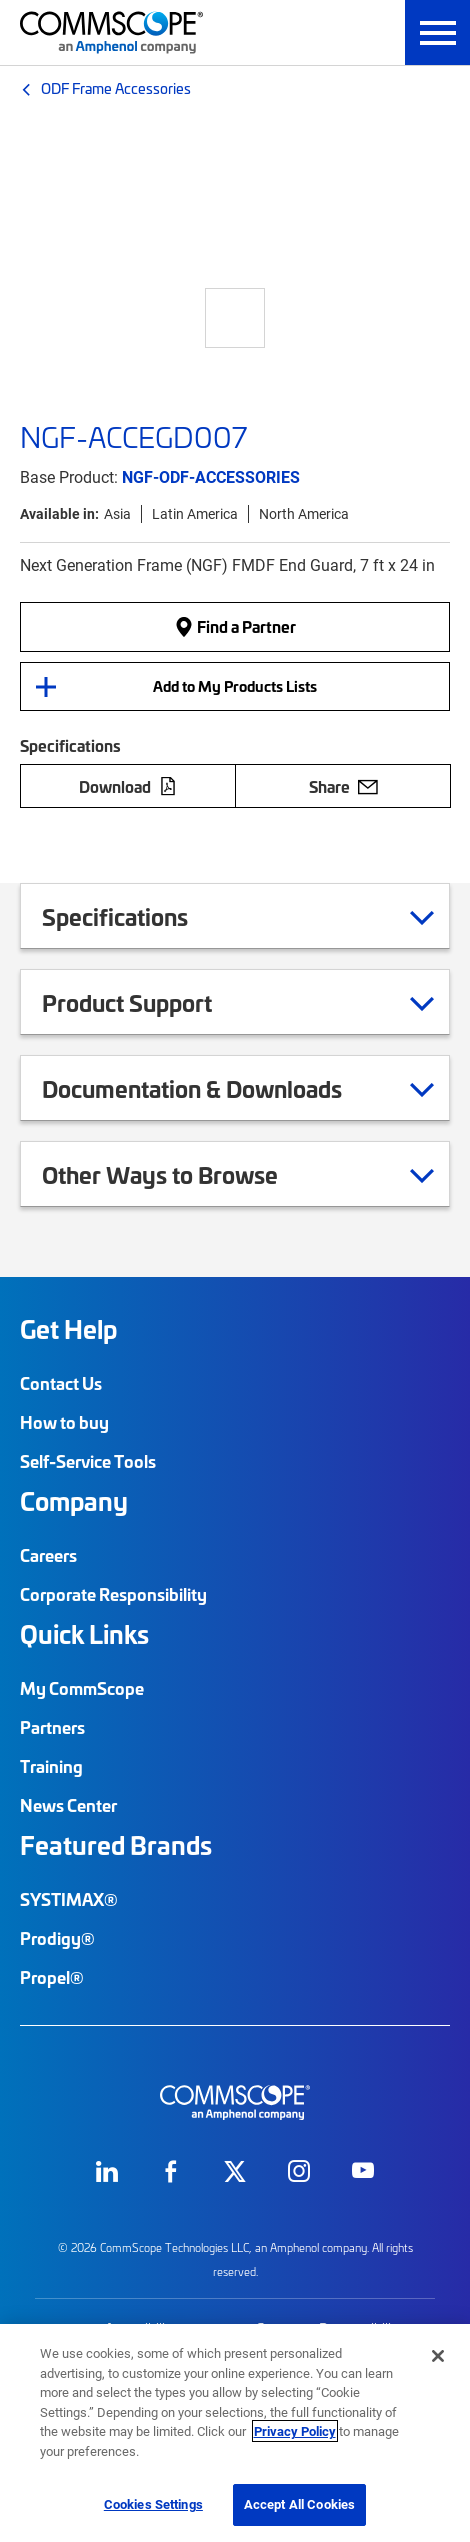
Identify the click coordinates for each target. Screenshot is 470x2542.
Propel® (52, 1977)
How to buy (64, 1422)
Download (128, 786)
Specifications (140, 916)
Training (51, 1766)
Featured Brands (116, 1845)
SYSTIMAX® (69, 1899)
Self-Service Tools (88, 1461)
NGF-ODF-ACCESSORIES (211, 476)
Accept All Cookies (299, 2504)
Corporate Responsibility (113, 1594)
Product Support (152, 1002)
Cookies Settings (153, 2504)
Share (343, 786)
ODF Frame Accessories (116, 88)
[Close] (438, 2356)
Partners (52, 1727)
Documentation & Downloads (217, 1088)
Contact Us (61, 1383)
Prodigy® (57, 1938)
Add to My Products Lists (235, 686)
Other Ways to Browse (185, 1174)
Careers (48, 1555)
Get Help (68, 1329)
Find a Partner (235, 627)
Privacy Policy (295, 2431)
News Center (68, 1805)
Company (74, 1501)
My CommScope (82, 1688)
